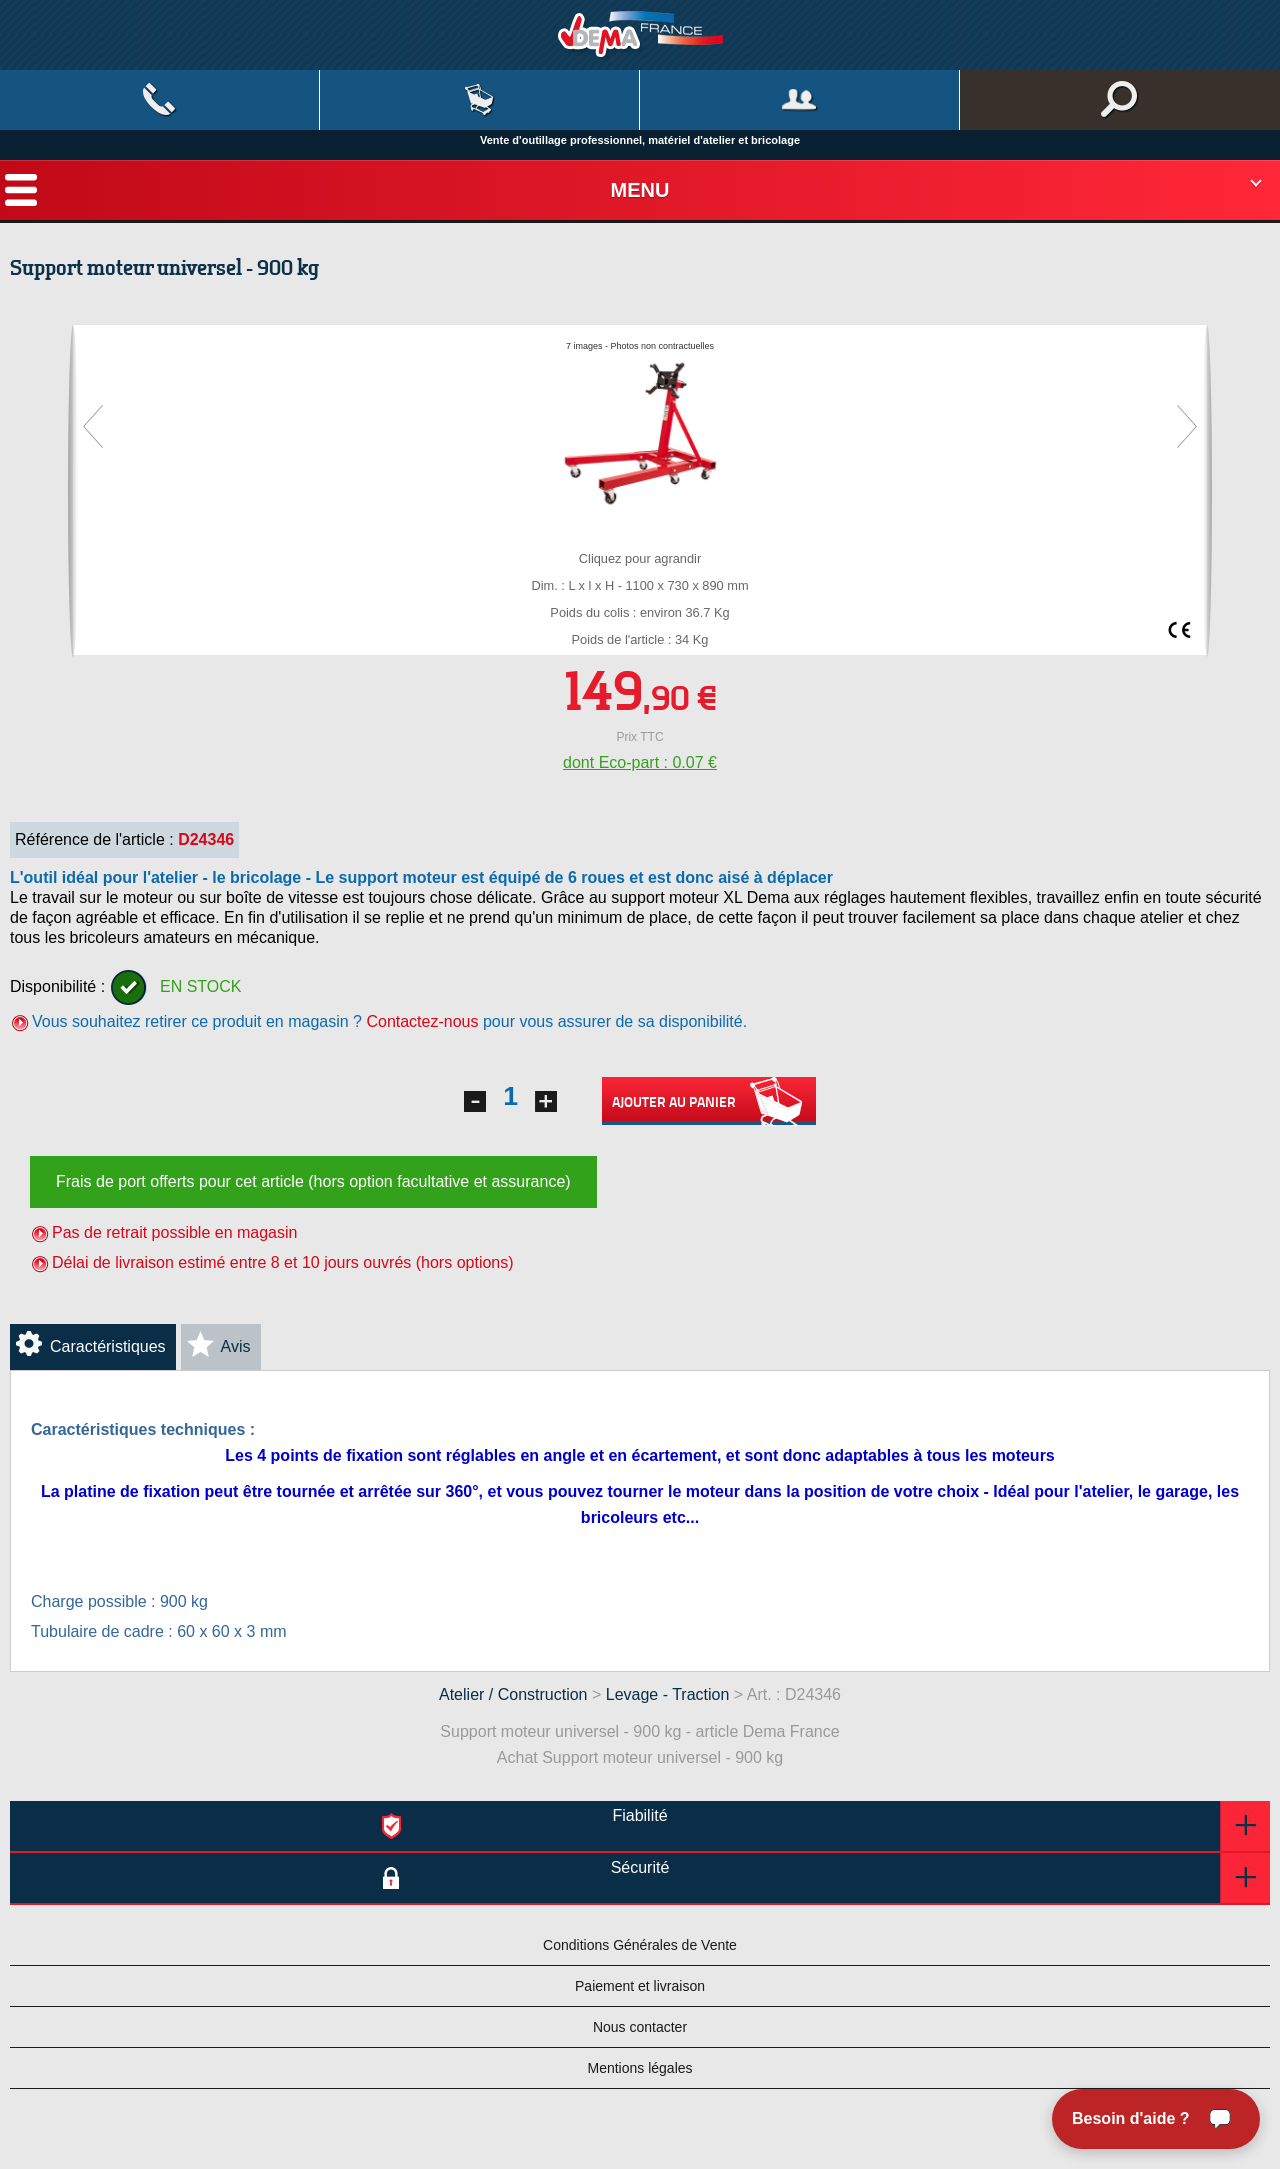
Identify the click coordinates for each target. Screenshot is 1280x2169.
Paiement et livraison (640, 1986)
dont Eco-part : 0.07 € (640, 762)
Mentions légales (639, 2068)
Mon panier (479, 100)
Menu (640, 190)
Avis (236, 1346)
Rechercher (1120, 100)
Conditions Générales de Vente (640, 1945)
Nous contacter (640, 2027)
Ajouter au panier (709, 1101)
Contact (159, 100)
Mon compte (799, 100)
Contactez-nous (422, 1021)
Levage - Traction (668, 1694)
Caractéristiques (108, 1346)
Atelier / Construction (513, 1694)
